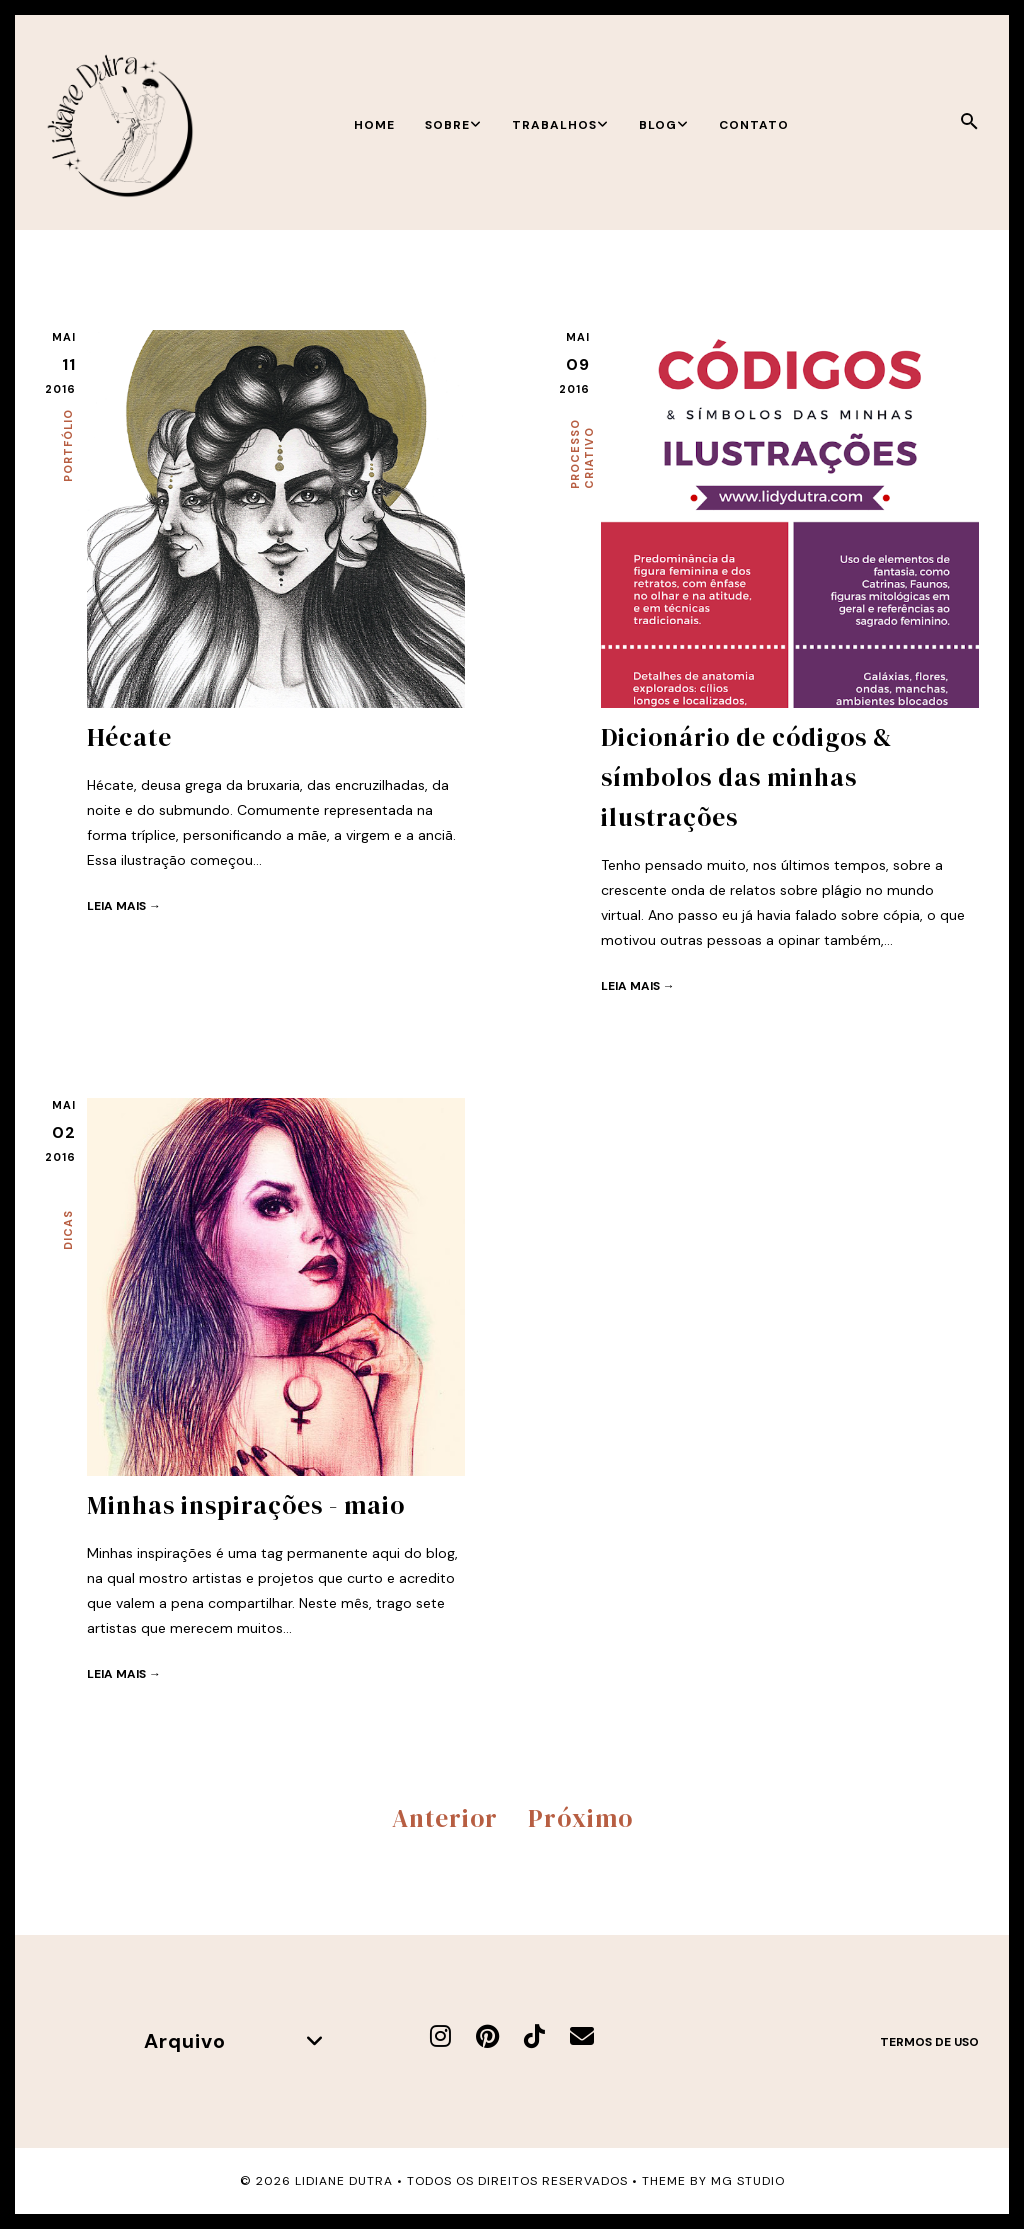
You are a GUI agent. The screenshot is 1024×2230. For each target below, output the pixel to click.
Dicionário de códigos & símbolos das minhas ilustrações (747, 777)
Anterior (445, 1818)
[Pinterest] (487, 2036)
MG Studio (748, 2181)
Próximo (580, 1818)
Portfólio (68, 445)
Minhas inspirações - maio (246, 1505)
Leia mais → (124, 906)
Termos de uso (929, 2042)
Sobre (453, 125)
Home (374, 125)
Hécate (129, 737)
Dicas (68, 1230)
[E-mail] (582, 2036)
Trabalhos (560, 125)
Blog (664, 125)
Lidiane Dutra (344, 2181)
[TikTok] (534, 2036)
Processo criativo (582, 454)
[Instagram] (440, 2036)
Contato (754, 125)
